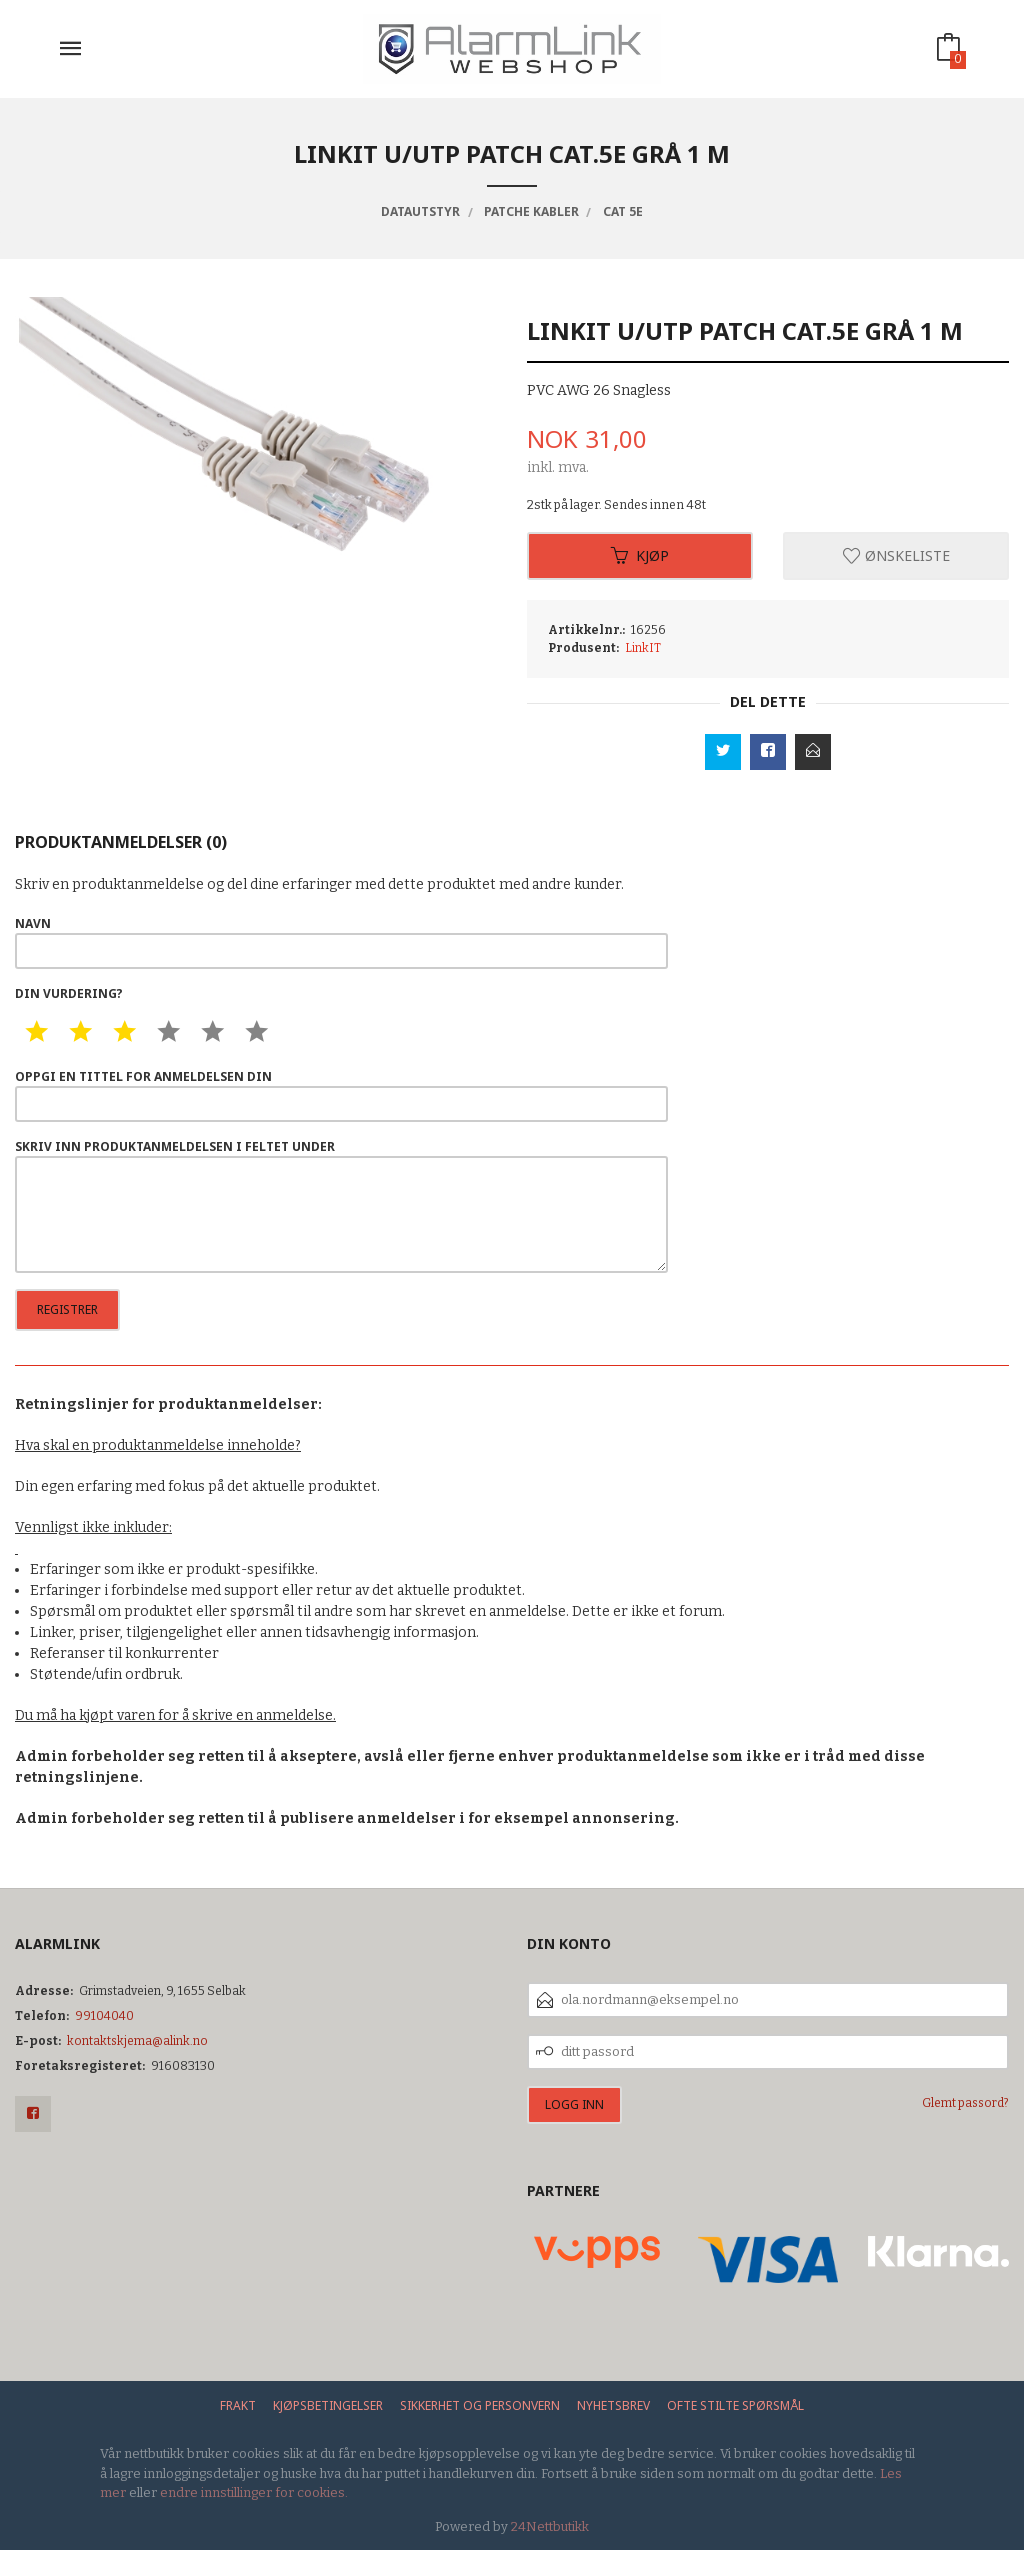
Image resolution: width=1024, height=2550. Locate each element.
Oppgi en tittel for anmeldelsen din (341, 1095)
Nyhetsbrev (613, 2405)
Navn (341, 942)
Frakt (238, 2405)
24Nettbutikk (550, 2526)
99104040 (104, 2016)
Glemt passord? (965, 2103)
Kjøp (640, 555)
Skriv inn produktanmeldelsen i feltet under (341, 1205)
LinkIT (643, 648)
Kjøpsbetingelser (328, 2405)
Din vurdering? (69, 993)
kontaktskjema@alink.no (137, 2041)
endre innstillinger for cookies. (254, 2492)
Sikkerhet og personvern (480, 2405)
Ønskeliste (896, 555)
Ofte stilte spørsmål (735, 2405)
